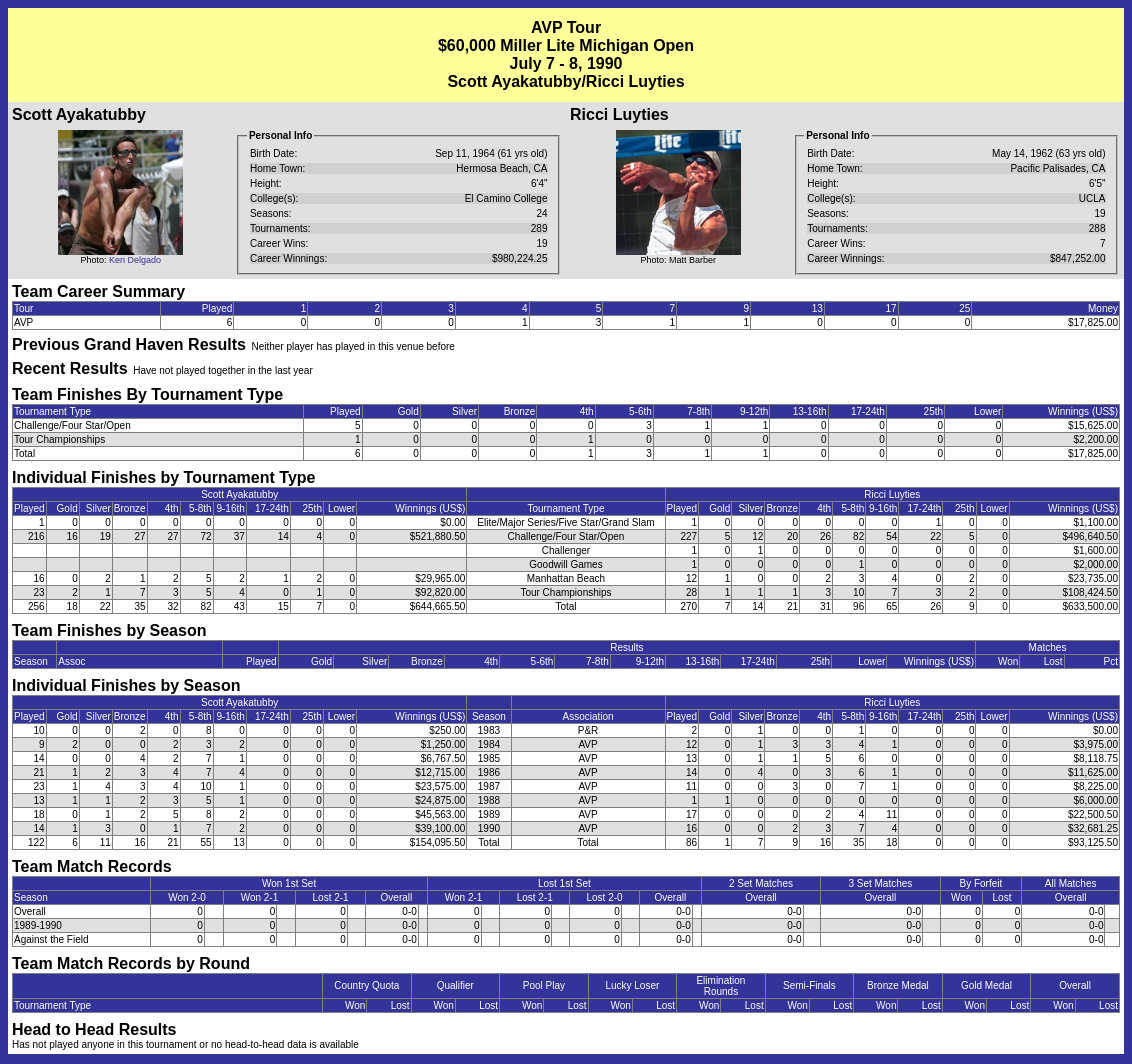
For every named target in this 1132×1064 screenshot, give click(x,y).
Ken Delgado (135, 260)
